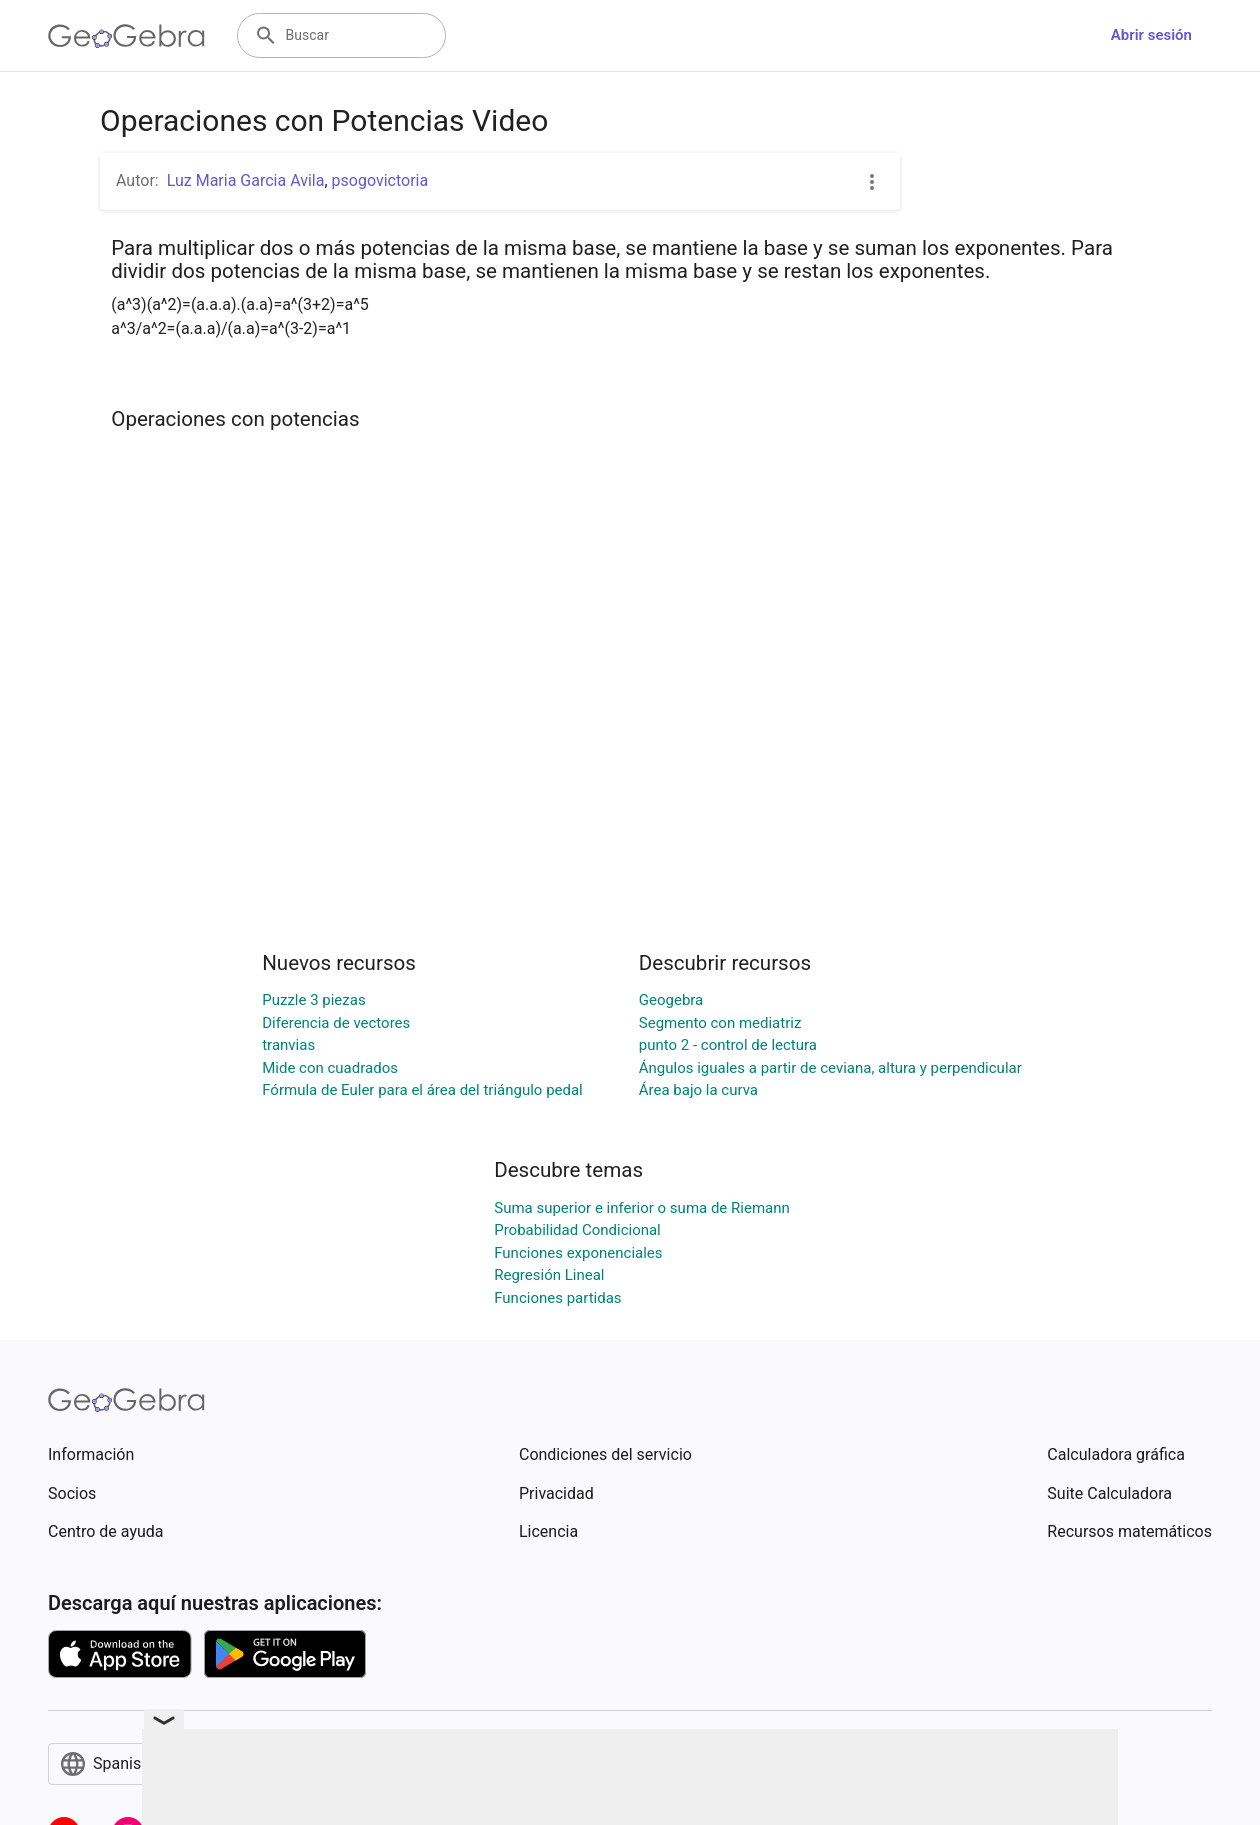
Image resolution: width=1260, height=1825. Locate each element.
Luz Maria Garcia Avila (246, 180)
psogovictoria (380, 180)
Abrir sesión (1151, 35)
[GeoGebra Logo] (126, 36)
